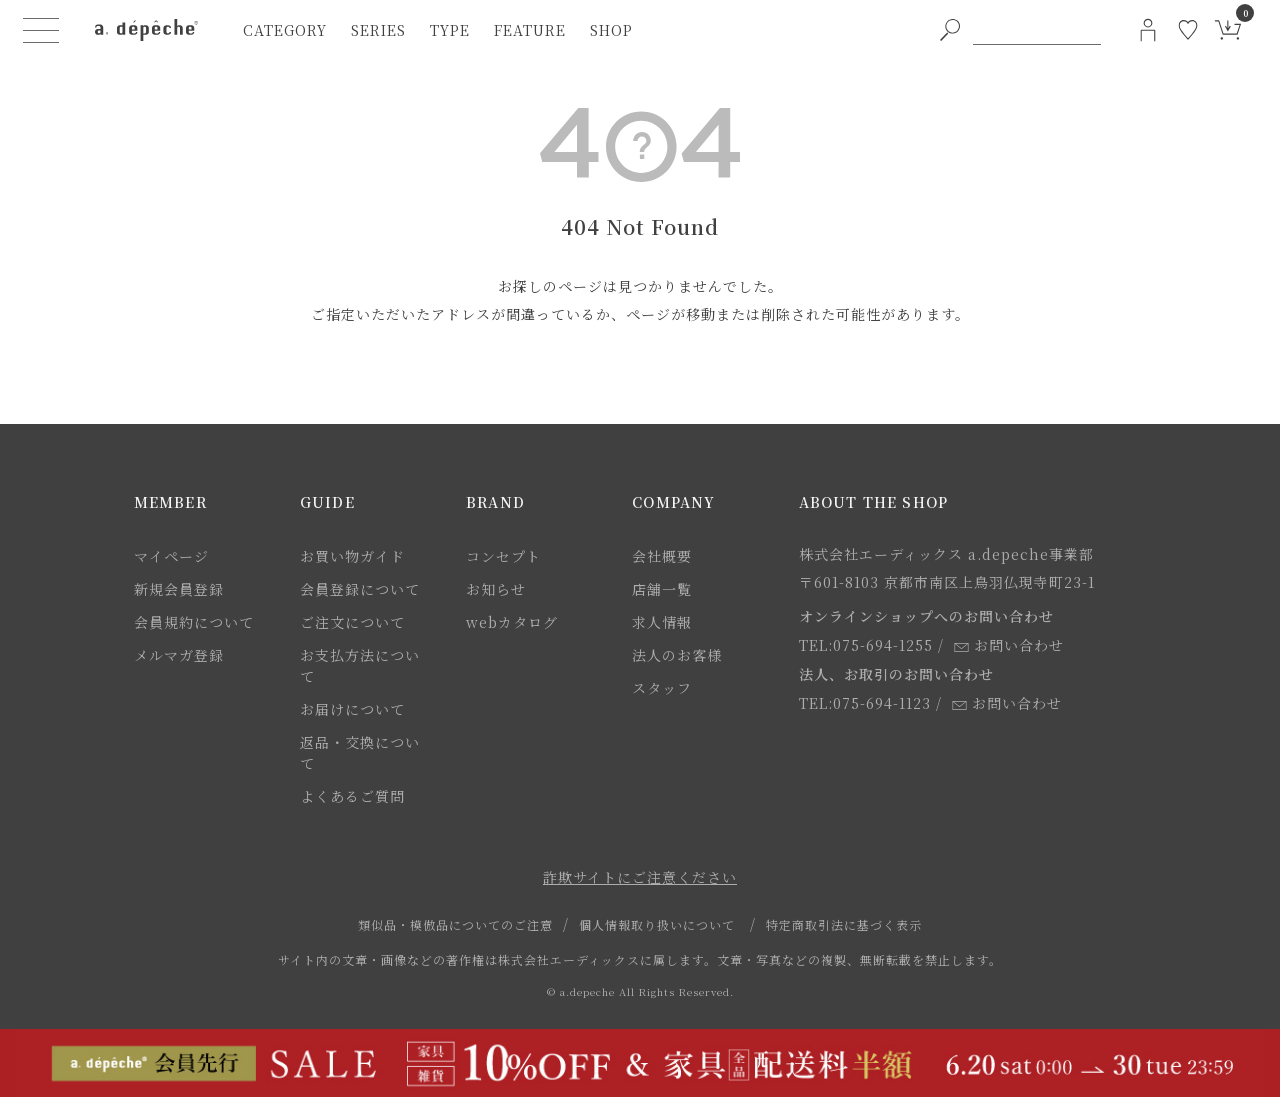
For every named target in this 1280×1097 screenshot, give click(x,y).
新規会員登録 (179, 589)
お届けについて (352, 709)
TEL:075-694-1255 (866, 645)
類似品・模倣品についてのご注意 (455, 924)
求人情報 (662, 622)
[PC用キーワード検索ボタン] (950, 30)
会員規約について (194, 622)
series (378, 30)
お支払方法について (360, 665)
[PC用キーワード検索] (1037, 30)
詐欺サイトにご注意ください (640, 877)
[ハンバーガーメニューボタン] (41, 30)
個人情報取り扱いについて (657, 924)
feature (530, 30)
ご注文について (352, 622)
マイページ (171, 556)
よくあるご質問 (352, 796)
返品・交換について (360, 752)
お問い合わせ (1009, 645)
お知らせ (496, 589)
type (450, 30)
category (285, 30)
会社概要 (662, 556)
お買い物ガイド (352, 556)
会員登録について (360, 589)
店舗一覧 (662, 589)
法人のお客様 (677, 655)
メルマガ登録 (179, 655)
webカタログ (512, 622)
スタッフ (662, 688)
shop (611, 30)
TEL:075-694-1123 (865, 703)
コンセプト (503, 556)
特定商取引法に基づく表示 (844, 924)
